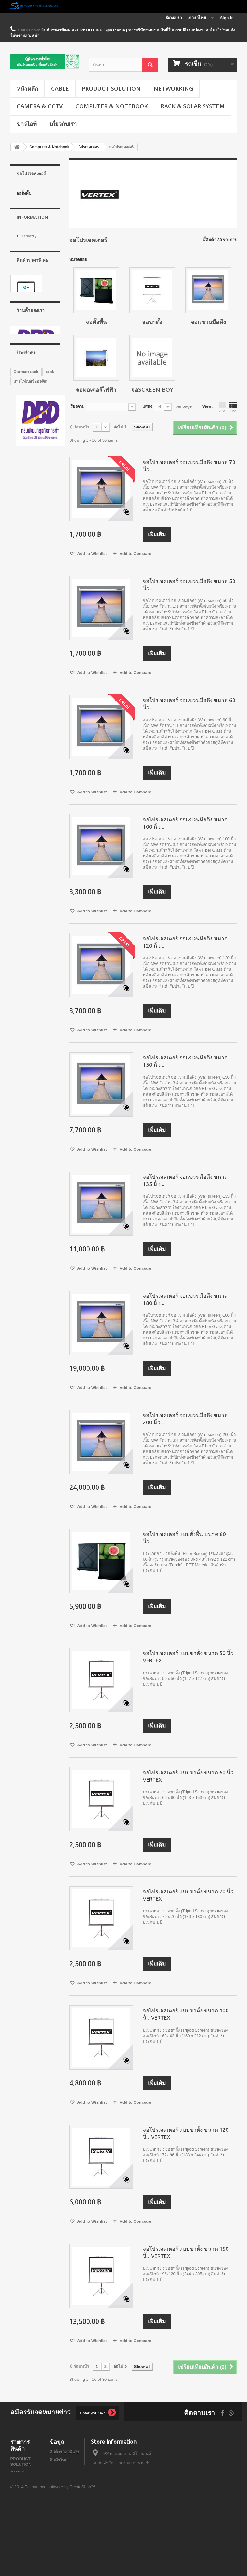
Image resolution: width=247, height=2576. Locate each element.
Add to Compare (135, 553)
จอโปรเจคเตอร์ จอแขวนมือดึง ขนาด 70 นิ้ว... (189, 465)
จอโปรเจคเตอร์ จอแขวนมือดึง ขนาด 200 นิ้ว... (185, 1418)
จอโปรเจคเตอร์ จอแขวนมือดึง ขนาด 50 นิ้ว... (189, 584)
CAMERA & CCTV (40, 106)
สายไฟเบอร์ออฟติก (30, 565)
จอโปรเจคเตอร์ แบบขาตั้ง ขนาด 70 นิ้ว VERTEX (188, 1895)
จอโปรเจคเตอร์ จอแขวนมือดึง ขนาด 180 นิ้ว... (185, 1299)
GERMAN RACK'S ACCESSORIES (31, 596)
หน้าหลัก (27, 88)
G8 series (23, 632)
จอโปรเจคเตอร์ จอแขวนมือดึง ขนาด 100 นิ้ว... (185, 823)
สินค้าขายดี (60, 2468)
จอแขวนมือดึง (29, 213)
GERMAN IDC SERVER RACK (28, 620)
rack (50, 555)
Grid (222, 407)
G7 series (23, 584)
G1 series (23, 608)
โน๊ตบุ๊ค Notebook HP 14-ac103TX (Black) (33, 390)
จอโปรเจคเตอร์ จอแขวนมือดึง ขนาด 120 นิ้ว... (185, 942)
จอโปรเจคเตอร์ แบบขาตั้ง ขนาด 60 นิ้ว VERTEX (188, 1776)
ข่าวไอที (27, 124)
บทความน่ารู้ (61, 2501)
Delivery (29, 273)
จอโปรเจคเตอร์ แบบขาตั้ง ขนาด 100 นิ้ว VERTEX (186, 2014)
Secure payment (36, 301)
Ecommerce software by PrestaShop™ (60, 2558)
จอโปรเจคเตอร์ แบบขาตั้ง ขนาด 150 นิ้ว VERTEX (186, 2252)
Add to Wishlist (91, 553)
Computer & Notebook (112, 106)
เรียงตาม (77, 406)
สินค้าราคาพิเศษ (32, 335)
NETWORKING (173, 88)
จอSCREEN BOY (32, 232)
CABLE (60, 88)
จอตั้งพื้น (23, 193)
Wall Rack (23, 574)
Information (32, 256)
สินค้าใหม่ (59, 2460)
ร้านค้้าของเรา (34, 311)
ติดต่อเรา (174, 17)
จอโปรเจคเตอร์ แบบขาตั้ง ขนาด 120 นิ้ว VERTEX (186, 2133)
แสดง (147, 406)
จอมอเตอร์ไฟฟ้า (30, 222)
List (233, 407)
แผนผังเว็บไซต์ (63, 2509)
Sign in (226, 17)
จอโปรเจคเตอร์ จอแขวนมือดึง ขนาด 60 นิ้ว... (189, 703)
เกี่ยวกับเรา (63, 124)
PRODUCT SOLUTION (111, 88)
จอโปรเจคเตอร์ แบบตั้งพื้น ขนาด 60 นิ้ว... (184, 1537)
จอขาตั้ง (23, 203)
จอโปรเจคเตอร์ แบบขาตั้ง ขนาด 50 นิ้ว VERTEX (188, 1656)
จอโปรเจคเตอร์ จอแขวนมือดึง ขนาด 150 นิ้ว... (185, 1061)
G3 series (23, 641)
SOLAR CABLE (25, 2536)
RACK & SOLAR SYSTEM (193, 106)
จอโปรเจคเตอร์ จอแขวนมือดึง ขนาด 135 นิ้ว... (185, 1180)
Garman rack (26, 555)
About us (29, 292)
